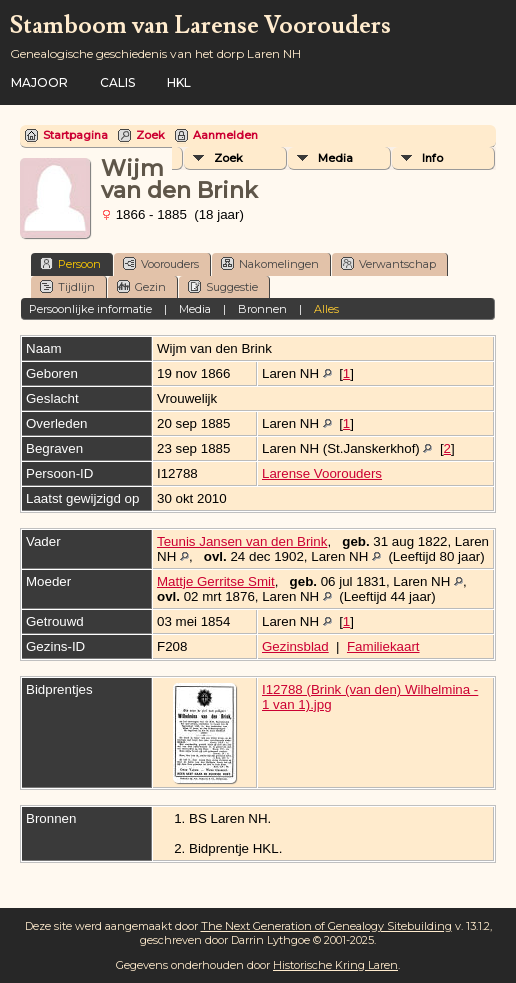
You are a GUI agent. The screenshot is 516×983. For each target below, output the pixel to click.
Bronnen (262, 309)
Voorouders (161, 263)
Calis (117, 82)
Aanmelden (225, 135)
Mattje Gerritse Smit (216, 581)
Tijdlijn (67, 286)
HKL (179, 82)
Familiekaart (383, 646)
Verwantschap (388, 263)
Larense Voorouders (322, 473)
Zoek (150, 135)
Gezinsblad (295, 646)
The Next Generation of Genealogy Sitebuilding (326, 926)
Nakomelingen (270, 263)
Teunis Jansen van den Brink (242, 541)
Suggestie (223, 286)
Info (432, 158)
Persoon (70, 263)
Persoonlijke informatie (90, 309)
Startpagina (75, 135)
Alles (326, 309)
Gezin (141, 286)
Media (335, 158)
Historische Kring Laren (335, 965)
